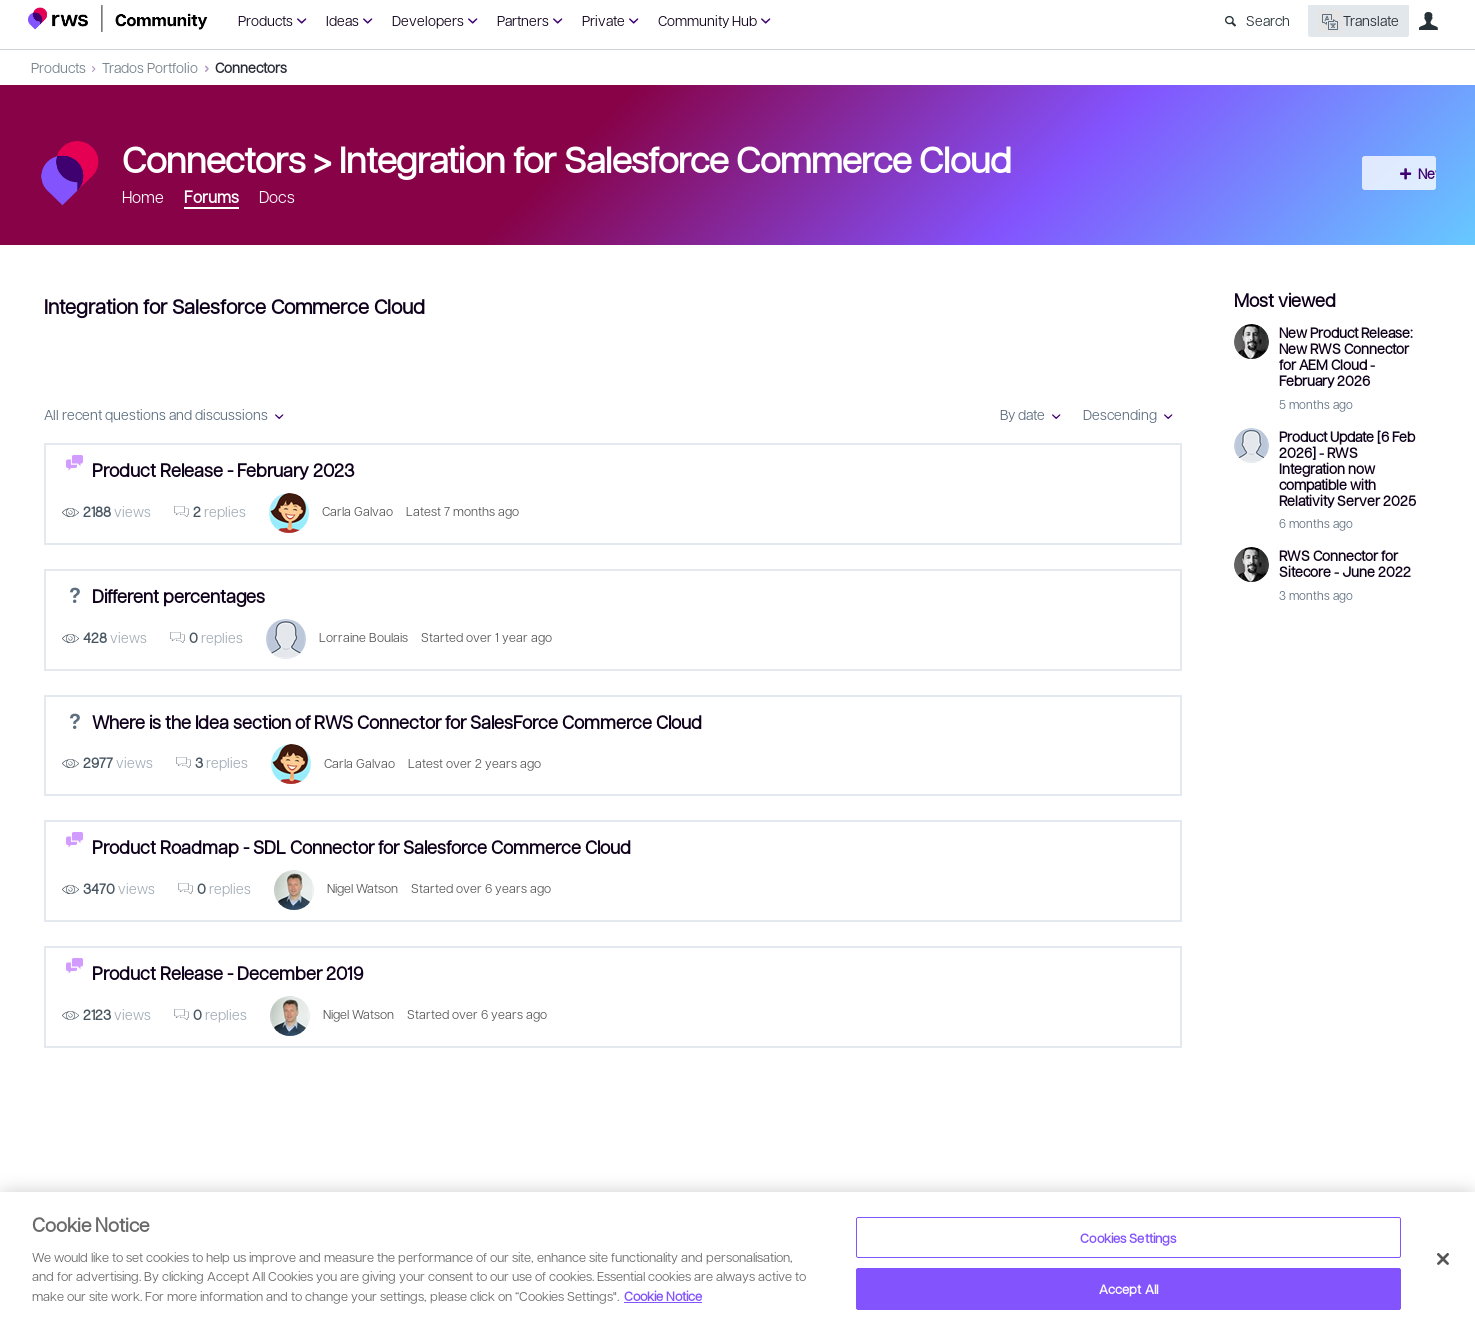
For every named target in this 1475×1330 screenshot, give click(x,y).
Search (1268, 20)
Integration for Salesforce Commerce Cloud (675, 158)
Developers (428, 20)
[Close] (1443, 1259)
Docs (277, 196)
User (1429, 21)
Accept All (1128, 1288)
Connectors (251, 67)
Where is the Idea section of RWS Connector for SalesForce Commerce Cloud (397, 720)
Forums (211, 196)
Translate (1358, 21)
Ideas (342, 20)
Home (143, 196)
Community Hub (707, 20)
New (1402, 173)
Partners (523, 20)
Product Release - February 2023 (223, 469)
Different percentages (178, 595)
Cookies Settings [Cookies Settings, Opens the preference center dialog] (1128, 1237)
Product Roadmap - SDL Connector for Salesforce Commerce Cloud (361, 846)
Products (265, 20)
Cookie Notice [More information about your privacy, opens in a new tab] (663, 1295)
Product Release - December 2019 (227, 972)
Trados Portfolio (150, 67)
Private (603, 20)
